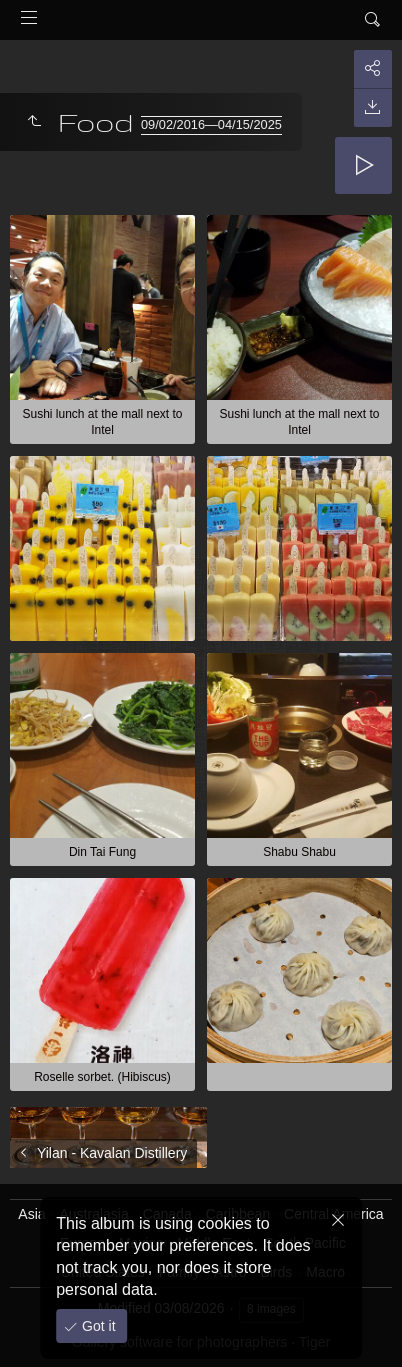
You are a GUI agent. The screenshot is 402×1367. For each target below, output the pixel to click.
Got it (96, 1326)
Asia (31, 1214)
